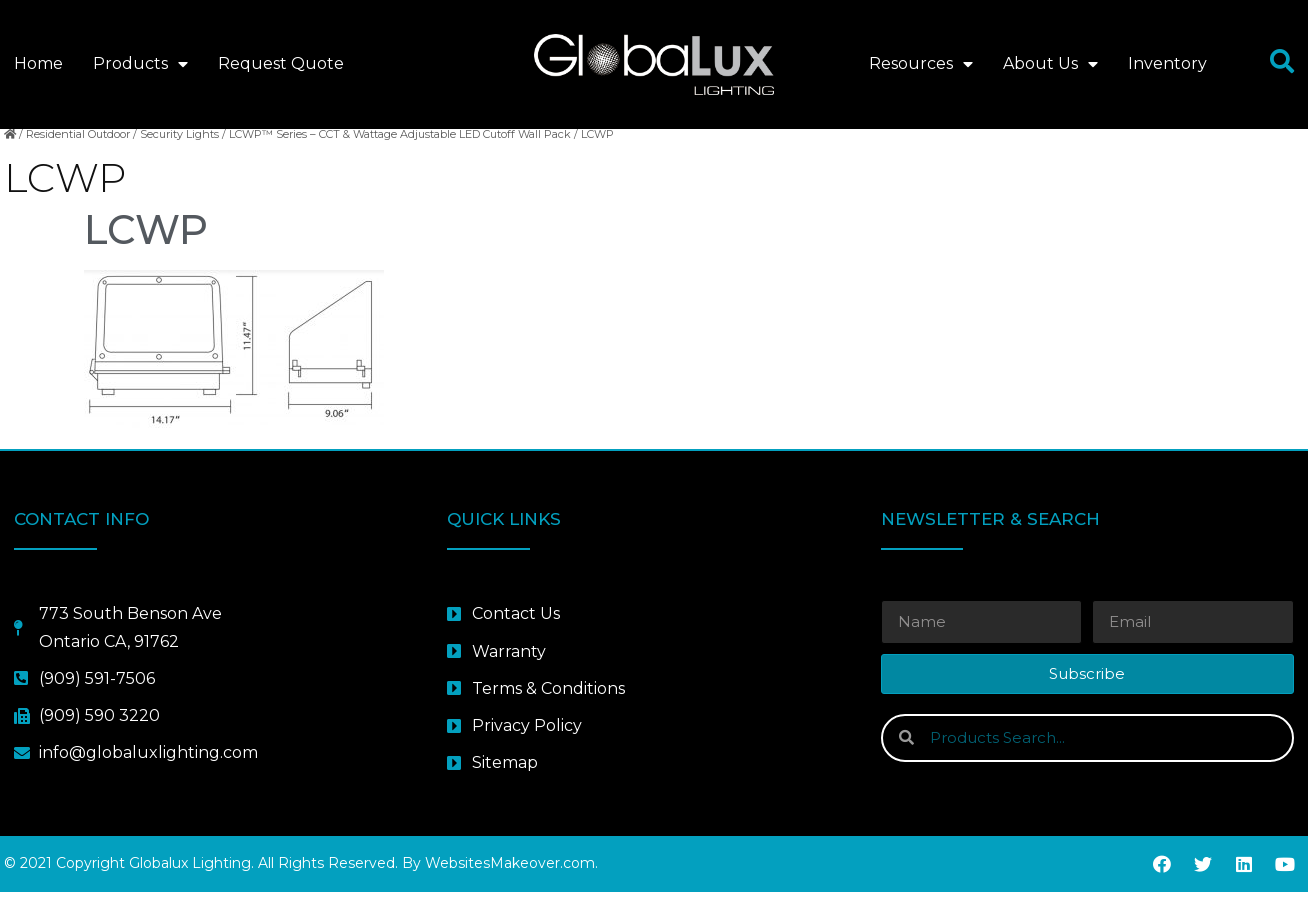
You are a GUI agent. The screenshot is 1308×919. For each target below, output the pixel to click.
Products (140, 64)
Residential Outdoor (78, 161)
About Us (1050, 64)
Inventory (1167, 63)
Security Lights (179, 161)
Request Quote (281, 63)
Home (38, 63)
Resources (921, 64)
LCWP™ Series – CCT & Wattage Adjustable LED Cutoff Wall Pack (400, 161)
